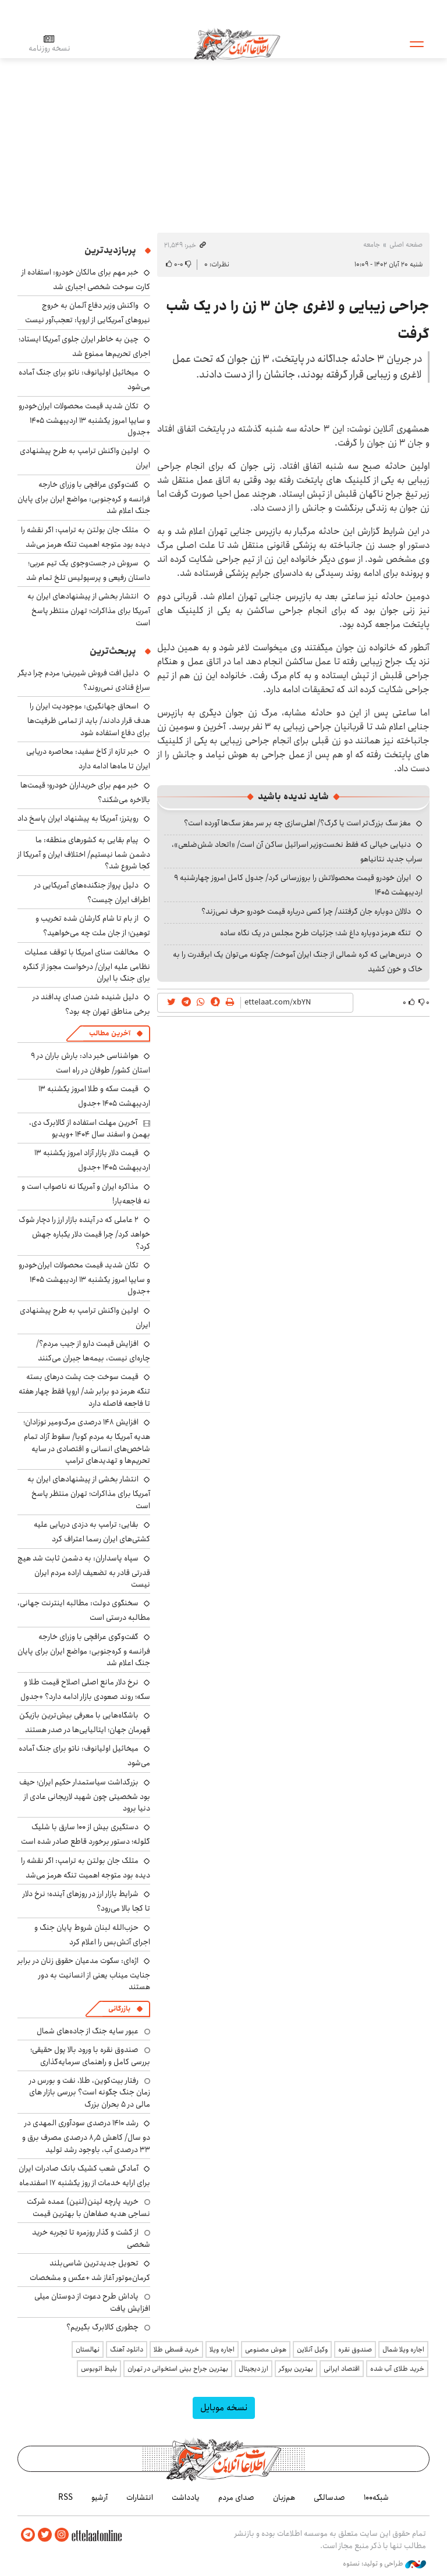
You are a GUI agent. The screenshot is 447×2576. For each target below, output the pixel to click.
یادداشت (186, 2497)
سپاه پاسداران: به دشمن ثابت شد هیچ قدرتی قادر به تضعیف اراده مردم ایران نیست (83, 1571)
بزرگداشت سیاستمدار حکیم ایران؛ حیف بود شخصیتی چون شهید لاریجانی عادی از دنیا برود (84, 1795)
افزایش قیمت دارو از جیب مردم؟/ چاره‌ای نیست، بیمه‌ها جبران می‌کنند (93, 1350)
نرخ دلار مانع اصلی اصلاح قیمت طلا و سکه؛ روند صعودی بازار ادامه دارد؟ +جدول (85, 1689)
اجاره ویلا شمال (403, 2349)
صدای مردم (236, 2497)
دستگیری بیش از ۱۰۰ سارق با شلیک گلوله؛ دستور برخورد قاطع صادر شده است (85, 1834)
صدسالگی (329, 2497)
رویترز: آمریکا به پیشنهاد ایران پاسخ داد (78, 818)
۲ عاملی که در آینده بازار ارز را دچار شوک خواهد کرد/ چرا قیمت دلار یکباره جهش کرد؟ (84, 1232)
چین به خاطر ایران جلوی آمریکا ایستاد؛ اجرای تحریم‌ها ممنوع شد (84, 346)
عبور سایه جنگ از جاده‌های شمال (88, 2031)
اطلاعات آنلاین (238, 43)
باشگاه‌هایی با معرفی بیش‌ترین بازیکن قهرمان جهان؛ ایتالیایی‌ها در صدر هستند (84, 1722)
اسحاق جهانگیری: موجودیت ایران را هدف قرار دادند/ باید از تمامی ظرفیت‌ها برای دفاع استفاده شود (88, 719)
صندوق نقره (355, 2349)
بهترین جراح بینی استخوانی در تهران (177, 2368)
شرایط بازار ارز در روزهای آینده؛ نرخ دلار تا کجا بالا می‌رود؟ (86, 1901)
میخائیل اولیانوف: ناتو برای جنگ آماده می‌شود (84, 1755)
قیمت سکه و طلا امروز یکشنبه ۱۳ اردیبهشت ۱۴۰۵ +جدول (94, 1096)
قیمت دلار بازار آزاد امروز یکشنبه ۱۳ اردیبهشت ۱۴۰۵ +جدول (92, 1160)
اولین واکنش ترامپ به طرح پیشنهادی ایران (85, 1317)
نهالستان (88, 2349)
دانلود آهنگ (126, 2349)
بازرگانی (119, 2008)
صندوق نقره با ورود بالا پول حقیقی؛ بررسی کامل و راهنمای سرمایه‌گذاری (90, 2055)
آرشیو (99, 2497)
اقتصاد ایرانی (342, 2368)
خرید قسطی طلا (176, 2349)
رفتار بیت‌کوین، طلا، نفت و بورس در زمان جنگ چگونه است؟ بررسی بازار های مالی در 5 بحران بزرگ (89, 2092)
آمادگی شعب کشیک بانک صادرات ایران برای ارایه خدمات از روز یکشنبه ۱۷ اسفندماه (84, 2175)
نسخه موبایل (223, 2407)
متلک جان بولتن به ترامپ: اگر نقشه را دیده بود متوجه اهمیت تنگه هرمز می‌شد (85, 537)
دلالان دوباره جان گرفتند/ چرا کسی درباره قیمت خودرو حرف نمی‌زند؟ (306, 911)
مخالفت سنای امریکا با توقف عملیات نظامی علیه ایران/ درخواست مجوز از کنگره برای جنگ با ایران (86, 965)
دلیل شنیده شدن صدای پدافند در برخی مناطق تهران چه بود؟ (91, 1004)
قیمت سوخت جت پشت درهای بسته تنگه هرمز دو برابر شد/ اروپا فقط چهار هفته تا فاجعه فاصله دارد (84, 1389)
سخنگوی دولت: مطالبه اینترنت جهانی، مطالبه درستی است (83, 1610)
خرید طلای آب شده (397, 2368)
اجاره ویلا (222, 2349)
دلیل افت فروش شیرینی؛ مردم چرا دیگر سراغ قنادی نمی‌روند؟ (84, 680)
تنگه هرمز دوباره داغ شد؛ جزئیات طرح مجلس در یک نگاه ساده (315, 933)
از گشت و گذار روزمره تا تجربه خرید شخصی (91, 2238)
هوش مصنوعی (265, 2349)
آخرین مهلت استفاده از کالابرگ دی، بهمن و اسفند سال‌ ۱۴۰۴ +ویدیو (89, 1128)
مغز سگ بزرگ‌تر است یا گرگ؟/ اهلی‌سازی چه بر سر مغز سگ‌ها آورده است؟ (297, 823)
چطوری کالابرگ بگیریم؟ (102, 2327)
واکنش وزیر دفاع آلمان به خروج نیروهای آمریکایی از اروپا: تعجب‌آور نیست (87, 312)
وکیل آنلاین (312, 2349)
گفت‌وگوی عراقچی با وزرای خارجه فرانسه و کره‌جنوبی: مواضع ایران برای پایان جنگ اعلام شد (83, 497)
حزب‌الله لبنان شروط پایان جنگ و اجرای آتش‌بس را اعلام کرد (92, 1934)
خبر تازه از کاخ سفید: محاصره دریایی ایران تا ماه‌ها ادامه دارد (88, 758)
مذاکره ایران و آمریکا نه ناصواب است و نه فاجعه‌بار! (86, 1193)
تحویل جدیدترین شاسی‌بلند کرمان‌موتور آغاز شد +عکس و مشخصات (90, 2270)
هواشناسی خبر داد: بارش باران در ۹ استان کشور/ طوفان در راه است (90, 1063)
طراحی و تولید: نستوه (384, 2564)
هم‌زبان (284, 2497)
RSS (65, 2497)
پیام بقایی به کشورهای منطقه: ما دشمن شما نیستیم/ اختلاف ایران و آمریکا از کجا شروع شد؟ (83, 852)
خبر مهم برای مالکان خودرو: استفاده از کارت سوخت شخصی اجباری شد (86, 279)
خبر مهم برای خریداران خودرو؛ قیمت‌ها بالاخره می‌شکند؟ (85, 792)
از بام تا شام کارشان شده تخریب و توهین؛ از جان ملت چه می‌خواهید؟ (93, 925)
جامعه (371, 244)
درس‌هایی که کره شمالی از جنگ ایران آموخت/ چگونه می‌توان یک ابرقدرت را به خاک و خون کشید (298, 961)
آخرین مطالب (109, 1033)
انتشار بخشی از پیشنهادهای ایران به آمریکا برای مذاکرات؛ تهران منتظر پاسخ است (88, 609)
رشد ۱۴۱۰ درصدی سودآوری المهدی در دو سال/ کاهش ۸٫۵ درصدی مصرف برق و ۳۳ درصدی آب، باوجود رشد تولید (86, 2136)
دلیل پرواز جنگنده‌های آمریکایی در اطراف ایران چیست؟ (92, 892)
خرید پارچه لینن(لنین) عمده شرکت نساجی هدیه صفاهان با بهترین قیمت (88, 2207)
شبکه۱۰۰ (376, 2497)
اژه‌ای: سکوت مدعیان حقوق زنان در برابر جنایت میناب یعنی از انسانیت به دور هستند (83, 1973)
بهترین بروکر (296, 2368)
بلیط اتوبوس (99, 2368)
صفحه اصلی (406, 244)
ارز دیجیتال (253, 2368)
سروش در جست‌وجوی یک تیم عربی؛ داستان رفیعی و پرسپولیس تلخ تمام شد (88, 570)
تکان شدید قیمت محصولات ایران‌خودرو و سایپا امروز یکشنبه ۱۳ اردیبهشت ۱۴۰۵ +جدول (84, 419)
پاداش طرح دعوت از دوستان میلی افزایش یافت (92, 2302)
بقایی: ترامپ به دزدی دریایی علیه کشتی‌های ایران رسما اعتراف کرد (92, 1531)
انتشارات (139, 2497)
